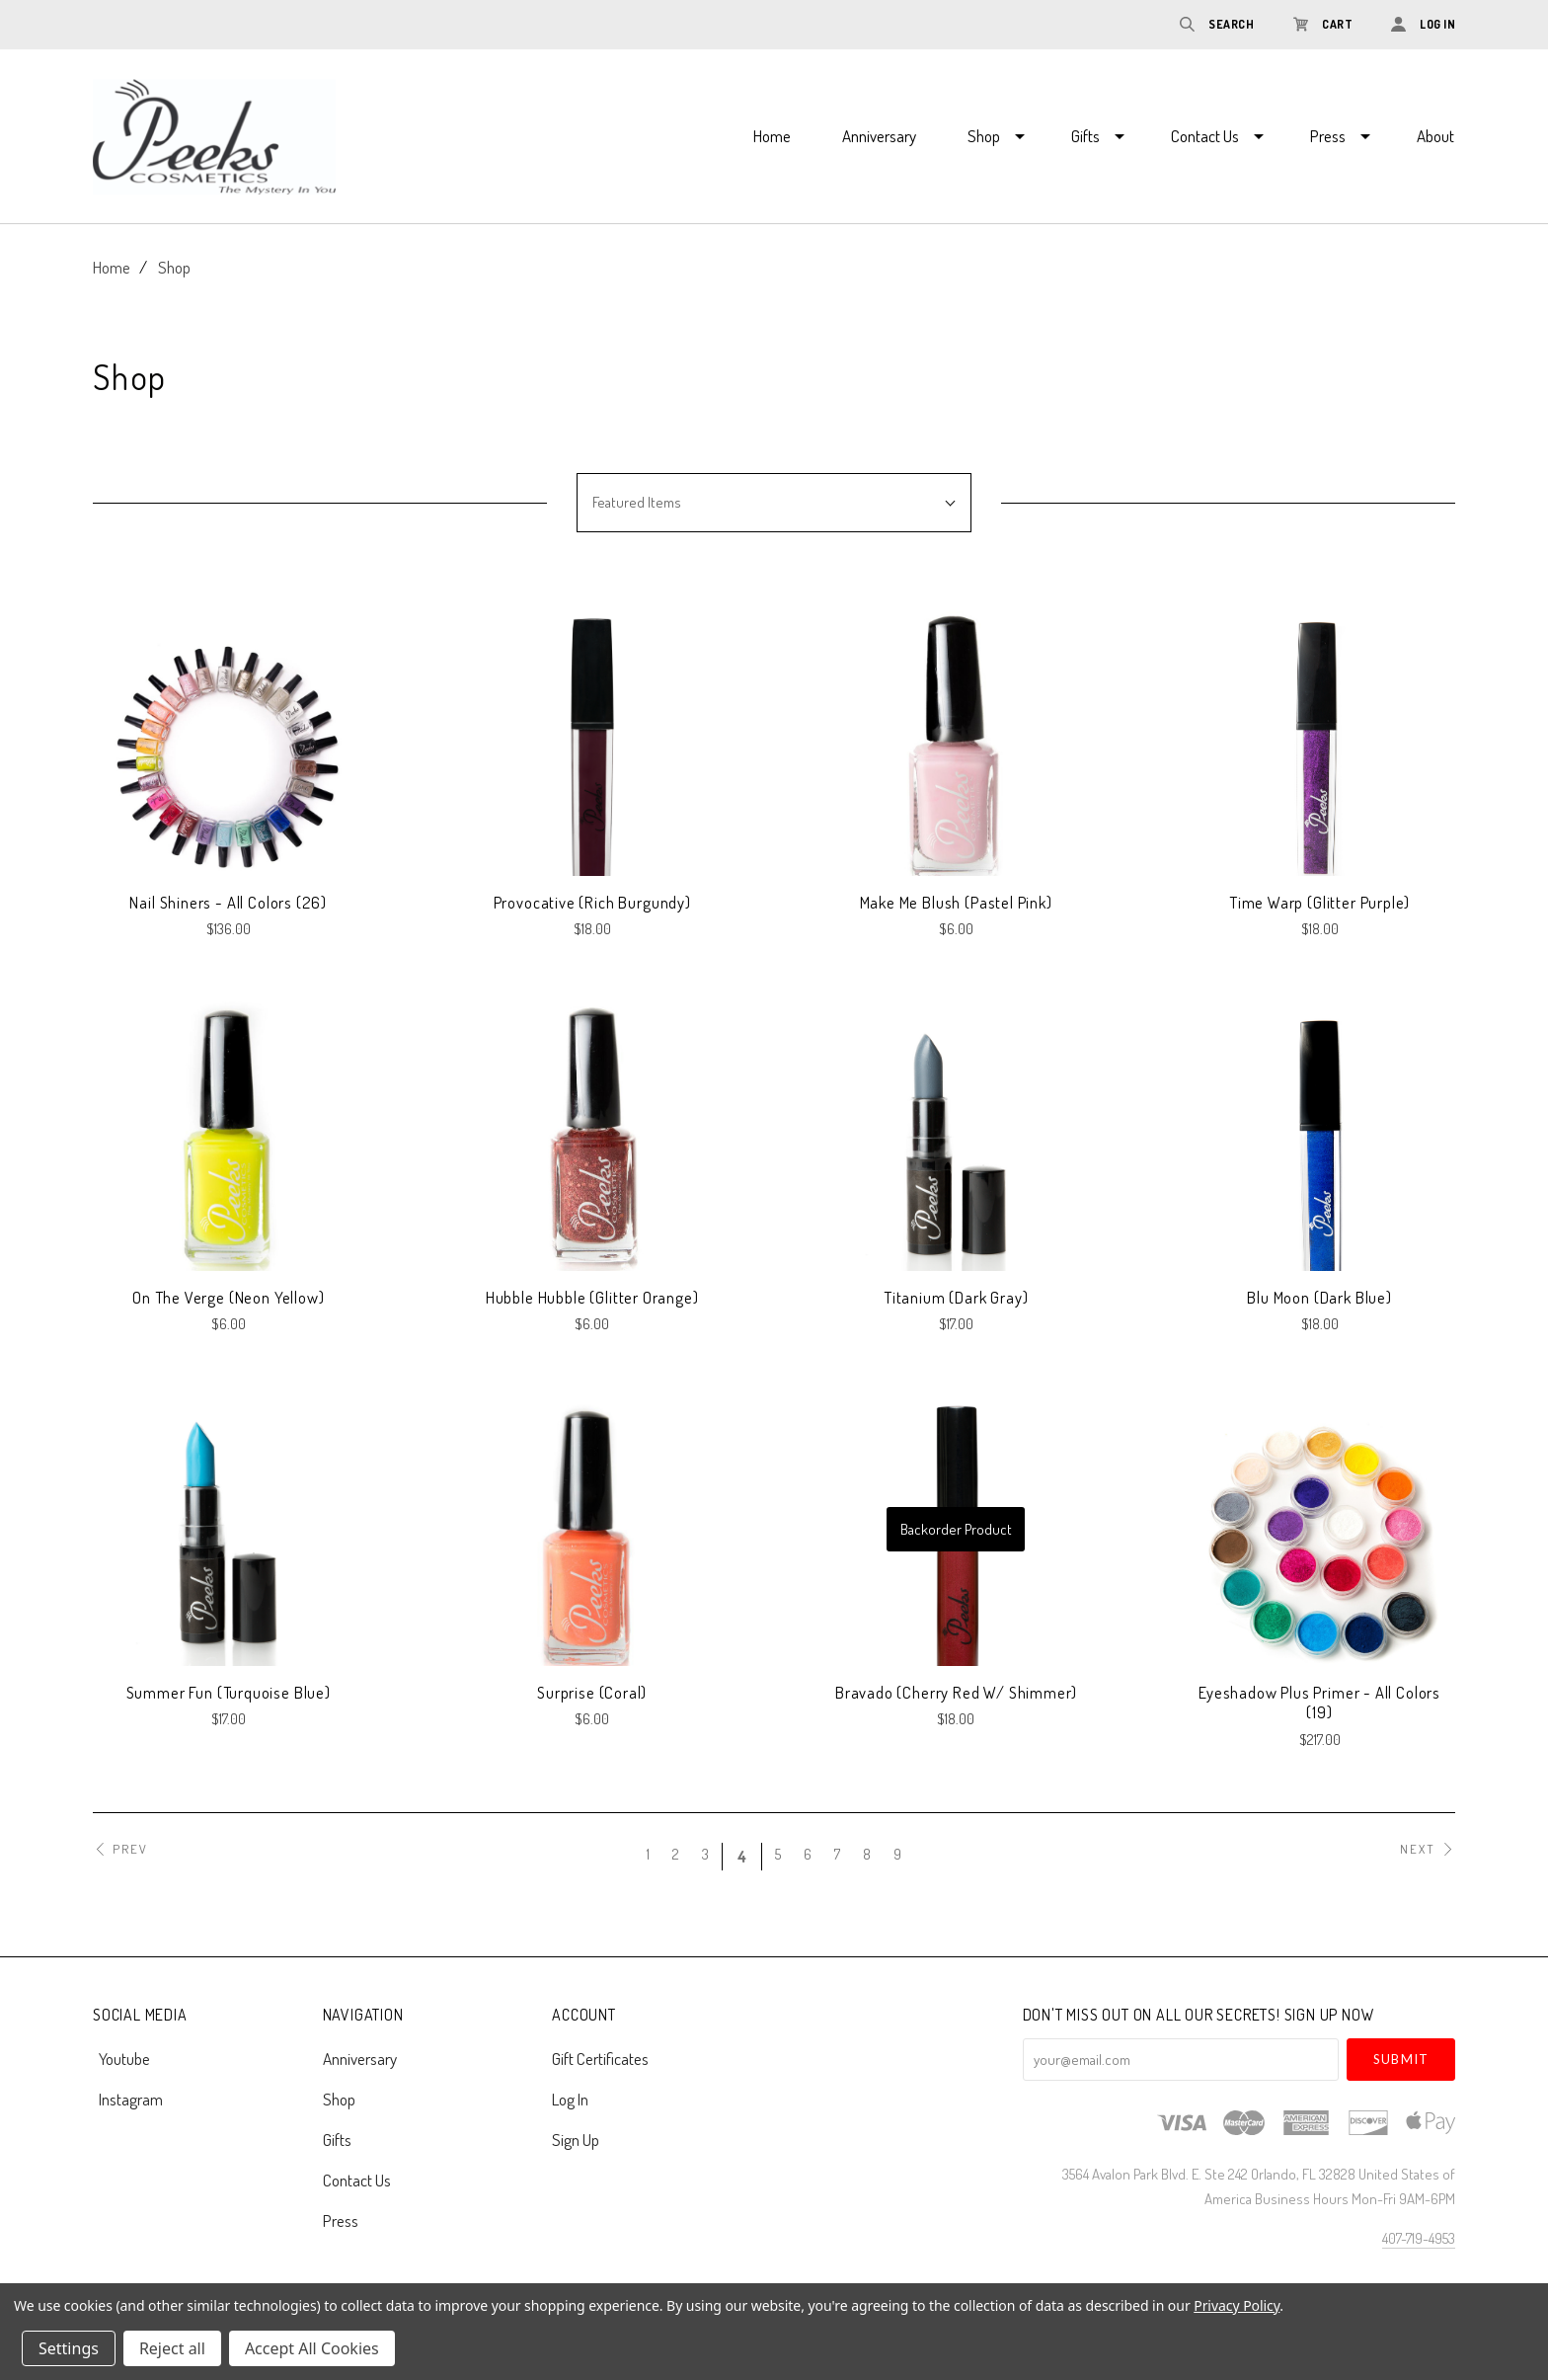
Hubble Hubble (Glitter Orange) (592, 1297)
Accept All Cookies (312, 2348)
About (1435, 135)
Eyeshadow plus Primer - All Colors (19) (1319, 1702)
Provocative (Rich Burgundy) (592, 902)
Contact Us (1205, 135)
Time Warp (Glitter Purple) (1319, 902)
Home (772, 135)
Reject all (172, 2348)
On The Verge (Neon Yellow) (228, 1297)
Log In (570, 2099)
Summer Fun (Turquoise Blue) (228, 1692)
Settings (69, 2348)
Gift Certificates (600, 2058)
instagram (128, 2098)
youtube (121, 2058)
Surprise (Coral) (592, 1692)
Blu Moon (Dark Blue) (1319, 1297)
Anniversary (879, 135)
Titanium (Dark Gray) (956, 1297)
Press (1328, 135)
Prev (120, 1849)
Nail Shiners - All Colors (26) (228, 902)
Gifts (1085, 135)
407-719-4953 (1418, 2238)
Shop (984, 135)
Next (1427, 1849)
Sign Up (575, 2138)
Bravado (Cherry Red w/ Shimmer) (956, 1692)
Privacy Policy (1236, 2305)
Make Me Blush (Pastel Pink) (956, 902)
